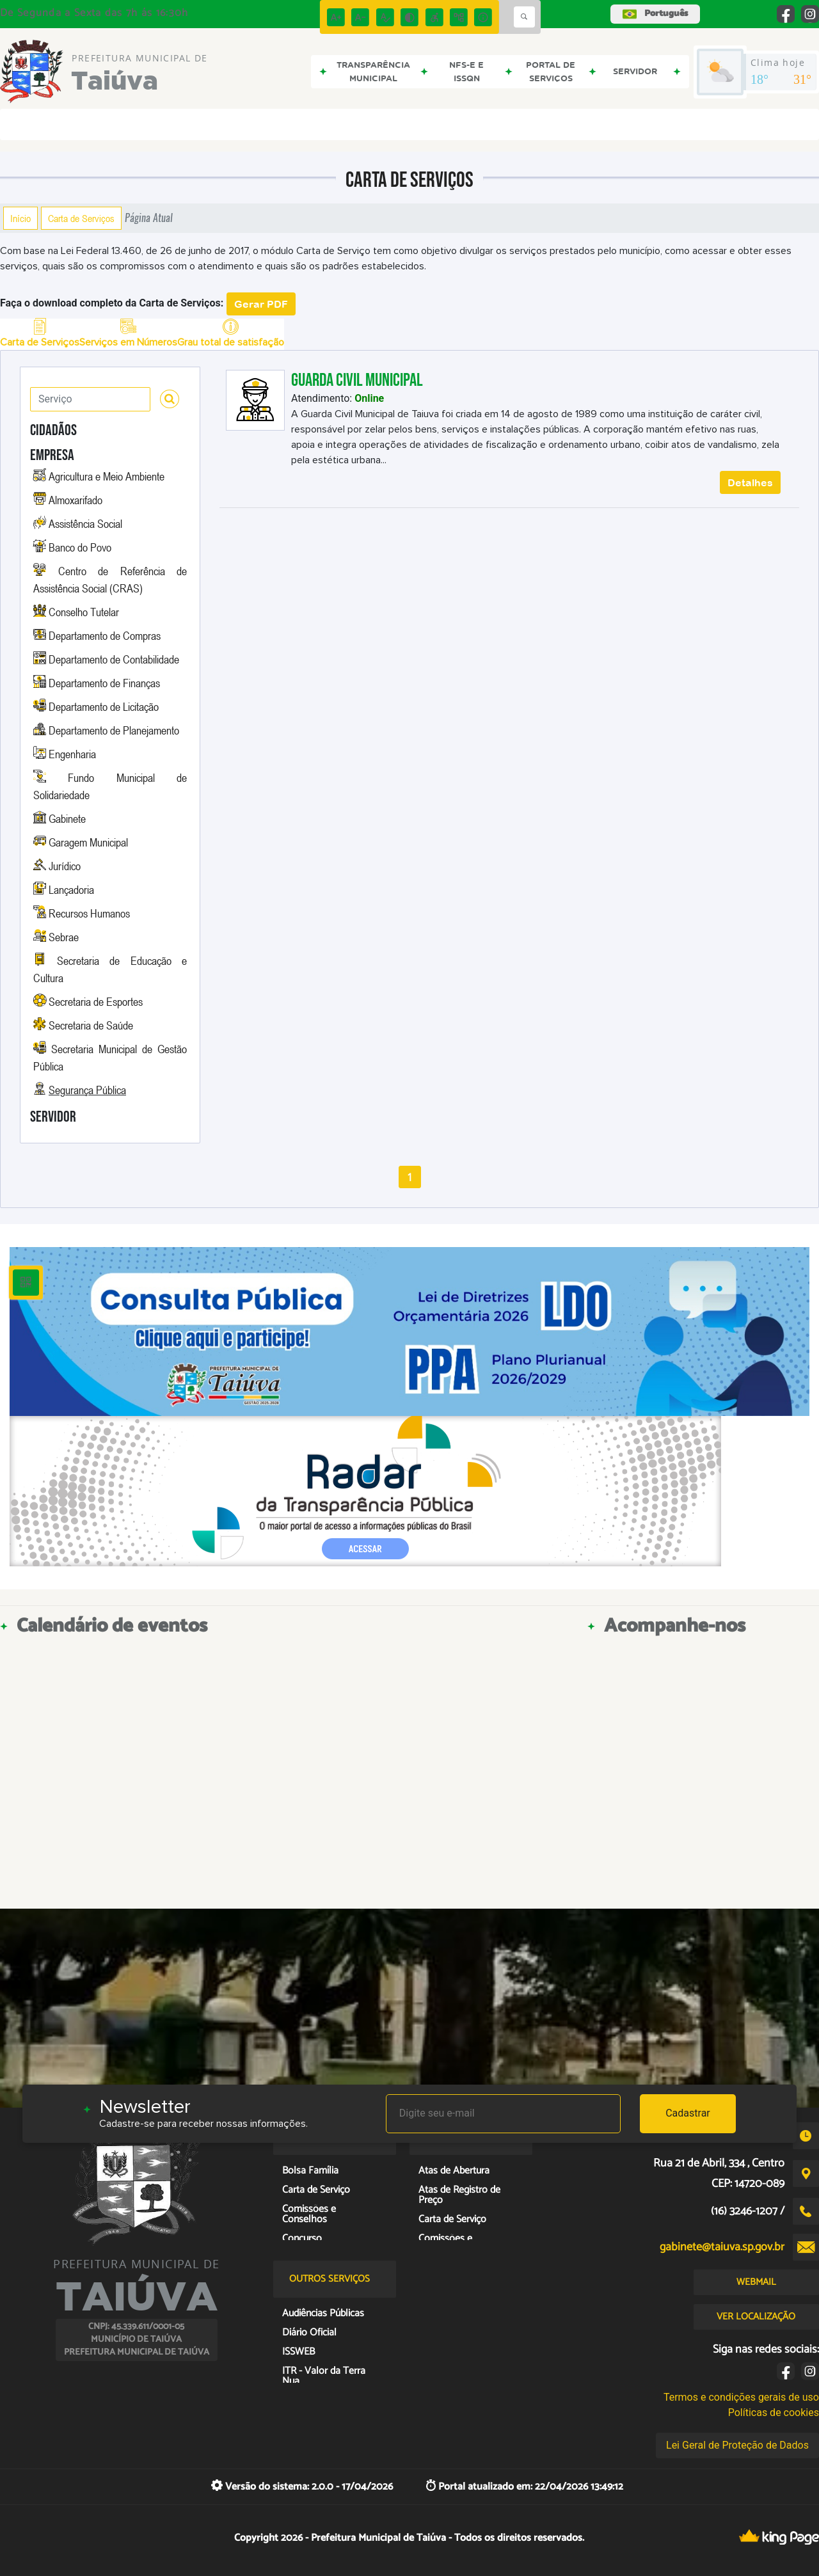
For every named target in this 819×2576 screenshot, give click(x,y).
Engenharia (72, 754)
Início (20, 218)
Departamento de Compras (105, 635)
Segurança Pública (87, 1090)
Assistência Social (85, 523)
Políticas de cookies (773, 2412)
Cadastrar (687, 2113)
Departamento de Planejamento (114, 730)
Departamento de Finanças (104, 683)
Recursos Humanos (89, 913)
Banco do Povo (80, 547)
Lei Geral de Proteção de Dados (737, 2445)
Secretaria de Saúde (91, 1025)
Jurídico (65, 866)
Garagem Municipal (88, 842)
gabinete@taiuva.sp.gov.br (722, 2247)
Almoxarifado (75, 500)
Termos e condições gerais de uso (741, 2397)
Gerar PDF (261, 304)
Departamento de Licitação (104, 706)
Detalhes (750, 482)
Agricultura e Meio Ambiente (106, 476)
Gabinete (67, 818)
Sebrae (64, 937)
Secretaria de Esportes (96, 1001)
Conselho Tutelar (84, 612)
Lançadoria (71, 889)
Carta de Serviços (81, 218)
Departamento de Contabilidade (114, 659)
